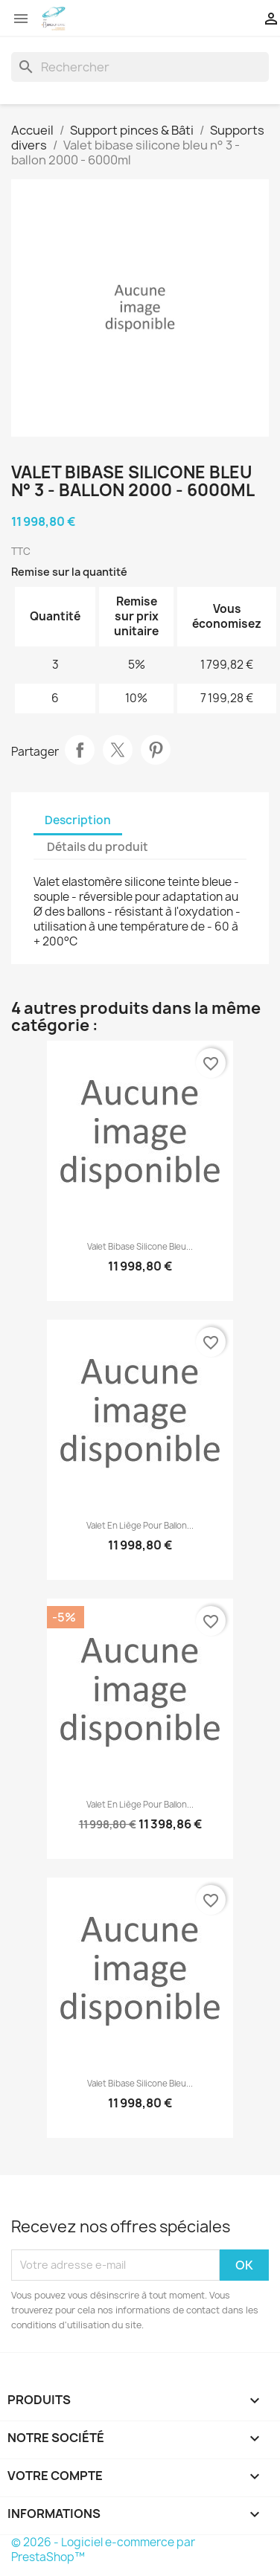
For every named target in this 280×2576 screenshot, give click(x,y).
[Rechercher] (140, 67)
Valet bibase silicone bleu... (140, 1247)
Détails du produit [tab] (97, 847)
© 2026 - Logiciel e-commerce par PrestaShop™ (103, 2549)
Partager (80, 750)
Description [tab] (78, 820)
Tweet (118, 750)
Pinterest (156, 750)
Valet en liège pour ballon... (140, 1526)
